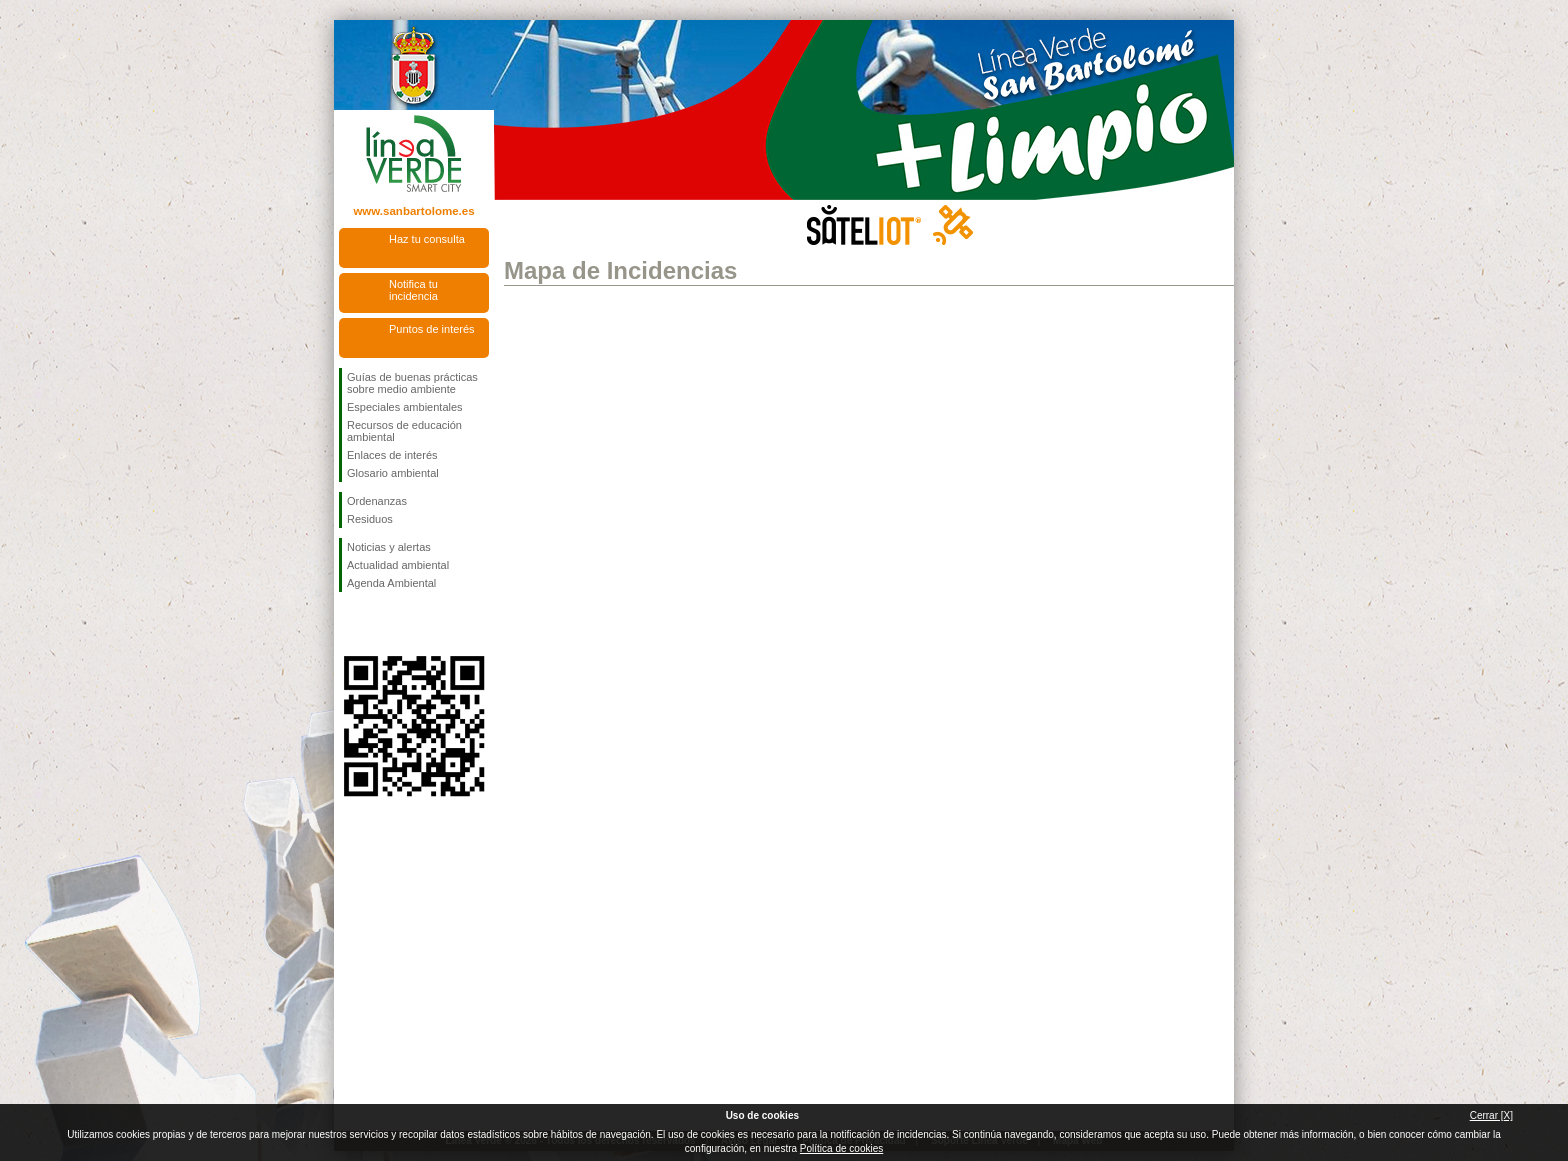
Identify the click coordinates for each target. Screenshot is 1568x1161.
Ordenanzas (377, 501)
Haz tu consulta (427, 239)
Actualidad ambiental (398, 565)
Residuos (370, 519)
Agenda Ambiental (391, 583)
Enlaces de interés (392, 455)
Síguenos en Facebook (351, 624)
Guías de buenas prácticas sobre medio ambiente (412, 383)
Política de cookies (841, 1148)
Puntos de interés (432, 329)
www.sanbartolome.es (413, 211)
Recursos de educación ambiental (404, 431)
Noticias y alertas (389, 547)
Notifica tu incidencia (413, 290)
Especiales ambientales (405, 407)
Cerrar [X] (1491, 1115)
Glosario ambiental (393, 473)
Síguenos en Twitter (384, 624)
